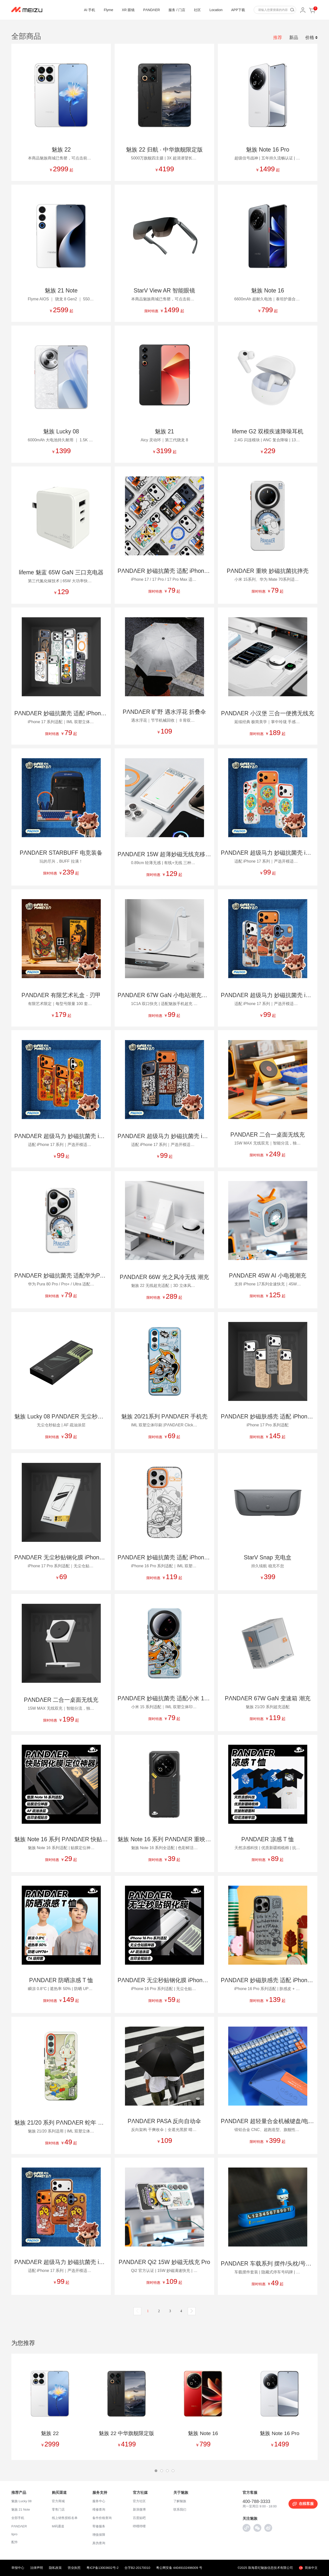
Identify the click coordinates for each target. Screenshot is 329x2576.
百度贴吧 (139, 2518)
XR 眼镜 (128, 10)
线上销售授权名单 (65, 2518)
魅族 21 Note (20, 2509)
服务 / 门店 (176, 10)
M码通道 (58, 2526)
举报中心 (17, 2568)
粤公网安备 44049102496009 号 (179, 2568)
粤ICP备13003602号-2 (102, 2568)
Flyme (108, 10)
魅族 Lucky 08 (21, 2501)
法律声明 (36, 2568)
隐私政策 (55, 2568)
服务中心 (98, 2501)
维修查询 (98, 2509)
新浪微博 (139, 2509)
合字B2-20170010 (137, 2568)
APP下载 (238, 10)
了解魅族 (179, 2501)
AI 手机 (89, 10)
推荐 (277, 37)
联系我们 (179, 2509)
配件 (14, 2542)
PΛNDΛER (151, 10)
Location (216, 10)
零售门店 (58, 2509)
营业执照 (74, 2568)
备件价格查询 (102, 2518)
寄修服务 (98, 2526)
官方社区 (139, 2501)
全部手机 (17, 2518)
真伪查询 (98, 2543)
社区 (197, 10)
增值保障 (98, 2535)
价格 (309, 37)
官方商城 (58, 2501)
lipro (14, 2534)
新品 (293, 37)
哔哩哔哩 (139, 2526)
